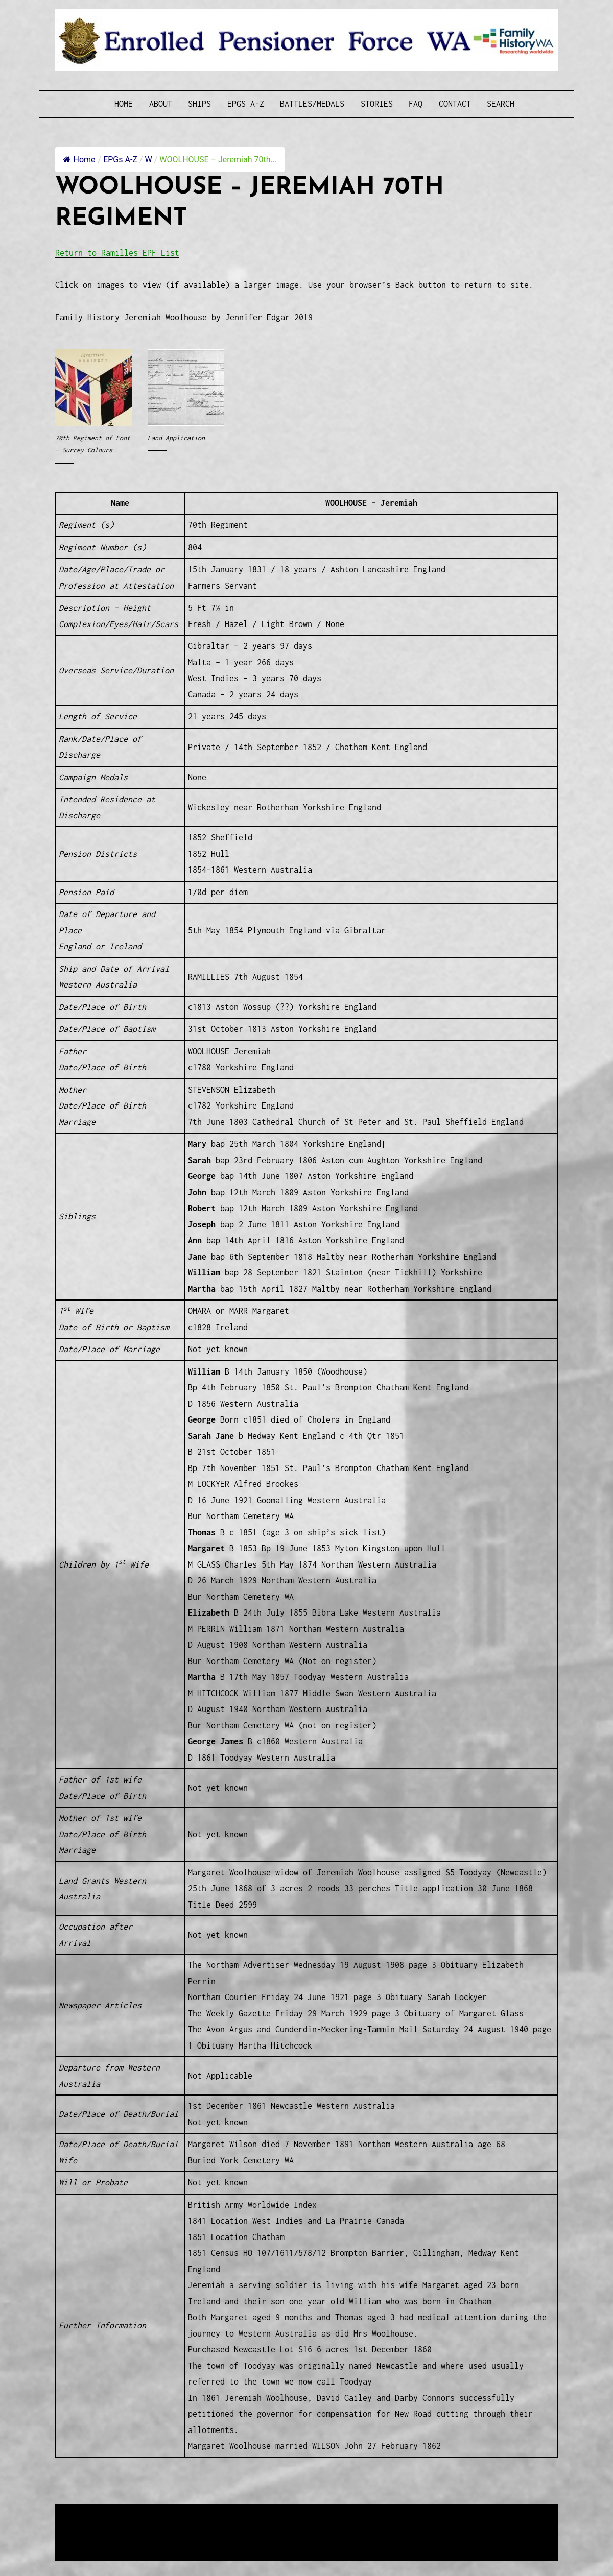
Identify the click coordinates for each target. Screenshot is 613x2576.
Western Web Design (171, 2525)
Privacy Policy (139, 2538)
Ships (199, 103)
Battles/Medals (312, 103)
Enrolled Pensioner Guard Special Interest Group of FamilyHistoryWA (300, 2513)
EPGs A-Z (245, 103)
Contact (455, 103)
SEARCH (500, 103)
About (160, 103)
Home (123, 103)
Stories (377, 103)
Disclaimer (85, 2538)
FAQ (415, 103)
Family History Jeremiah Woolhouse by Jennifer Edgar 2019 (184, 317)
